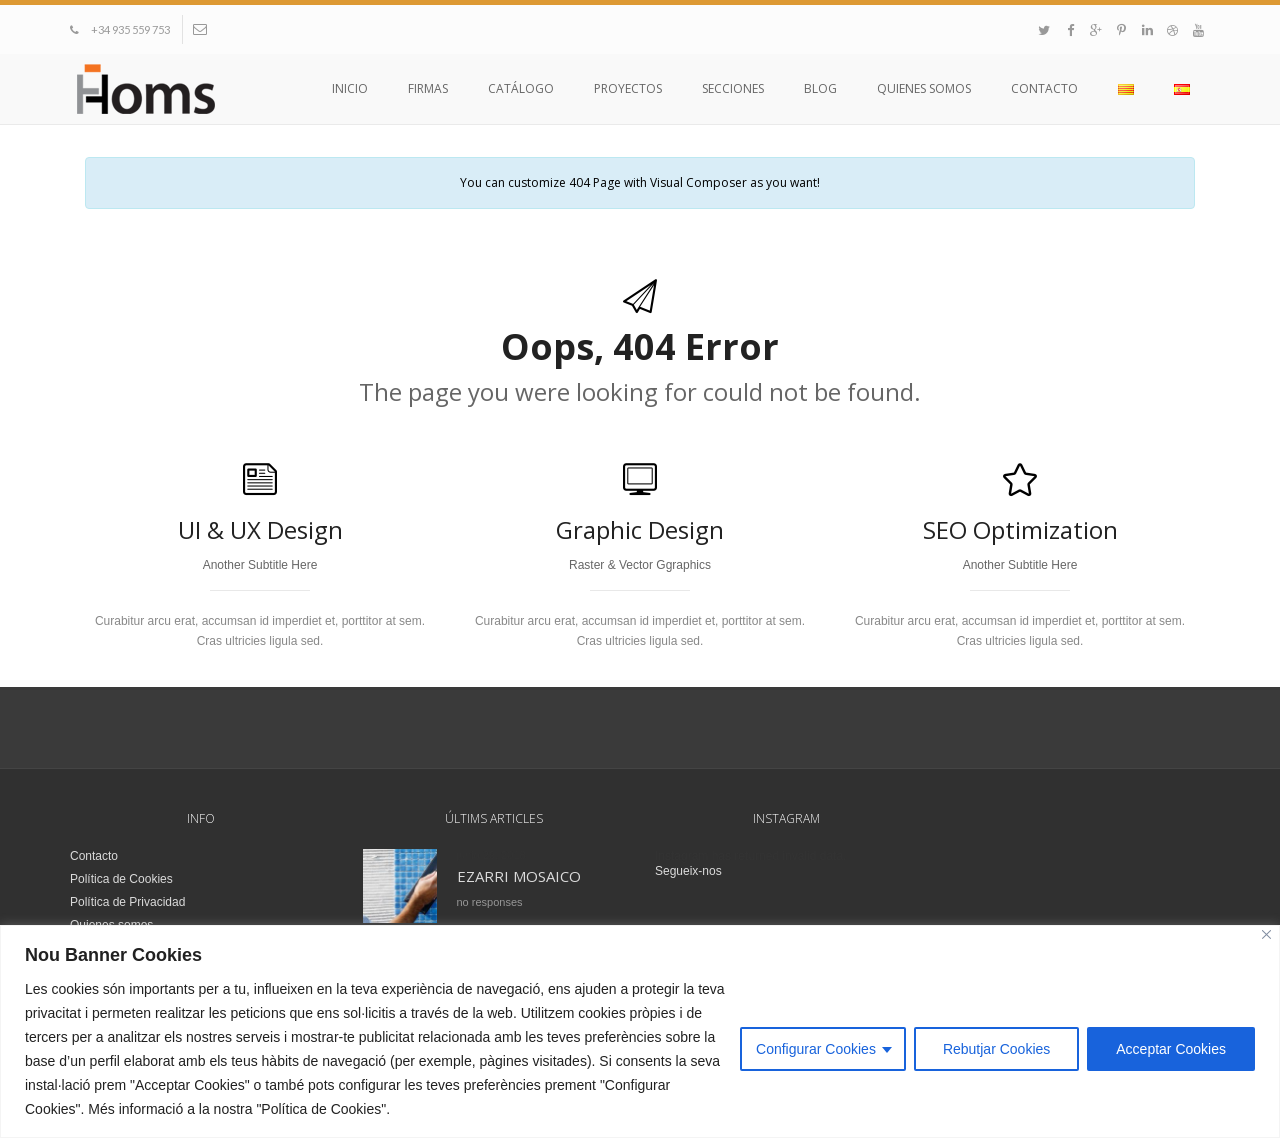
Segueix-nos (688, 871)
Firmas (428, 88)
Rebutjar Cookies (996, 1049)
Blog (820, 88)
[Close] (1266, 934)
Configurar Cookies (816, 1049)
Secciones (733, 88)
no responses (490, 902)
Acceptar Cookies (1171, 1049)
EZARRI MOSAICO (519, 876)
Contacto (1044, 88)
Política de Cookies (121, 879)
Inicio (350, 88)
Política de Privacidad (127, 902)
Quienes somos (924, 88)
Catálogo (521, 88)
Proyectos (628, 88)
